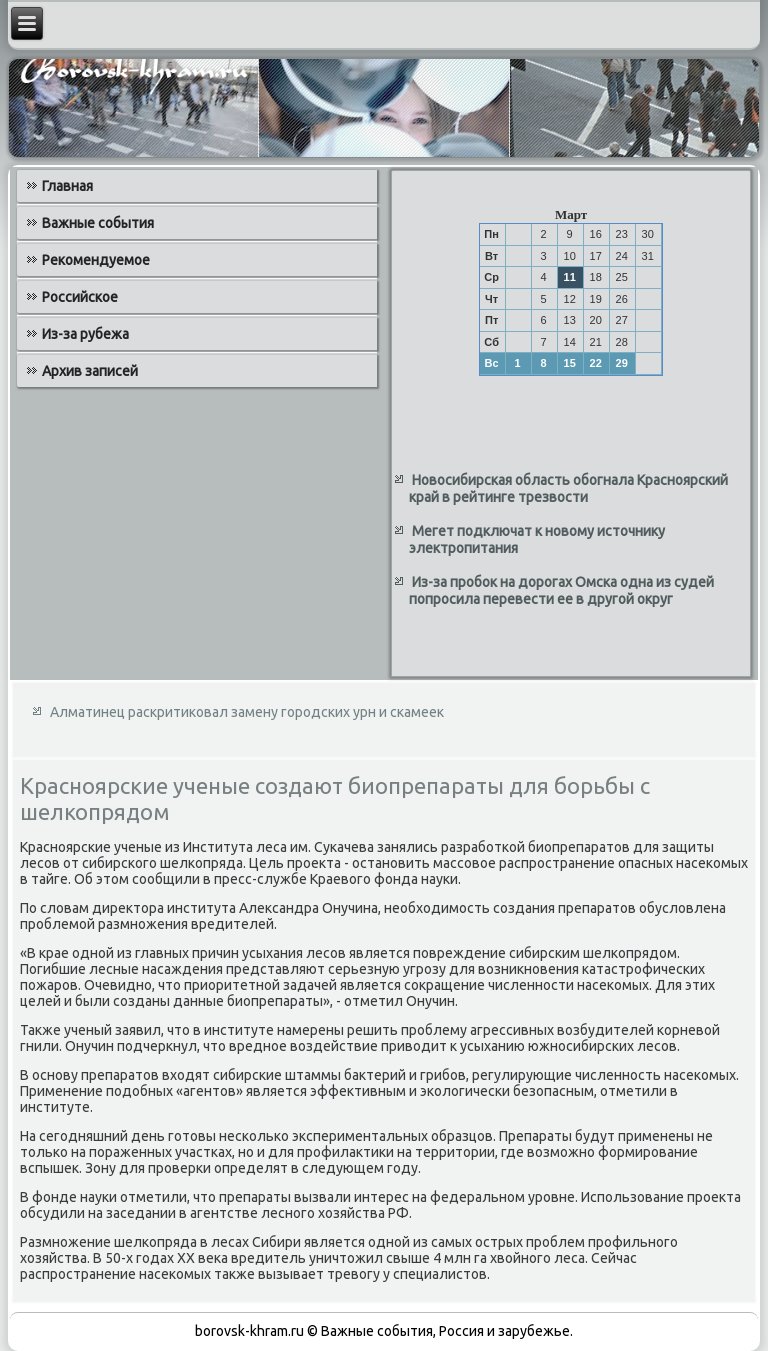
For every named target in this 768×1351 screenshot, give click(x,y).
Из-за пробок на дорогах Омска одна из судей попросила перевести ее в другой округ (561, 591)
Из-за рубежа (85, 334)
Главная (67, 186)
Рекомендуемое (96, 260)
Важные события (98, 223)
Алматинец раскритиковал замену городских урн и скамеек (247, 712)
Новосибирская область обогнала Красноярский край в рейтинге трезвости (568, 489)
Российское (80, 297)
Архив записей (90, 371)
